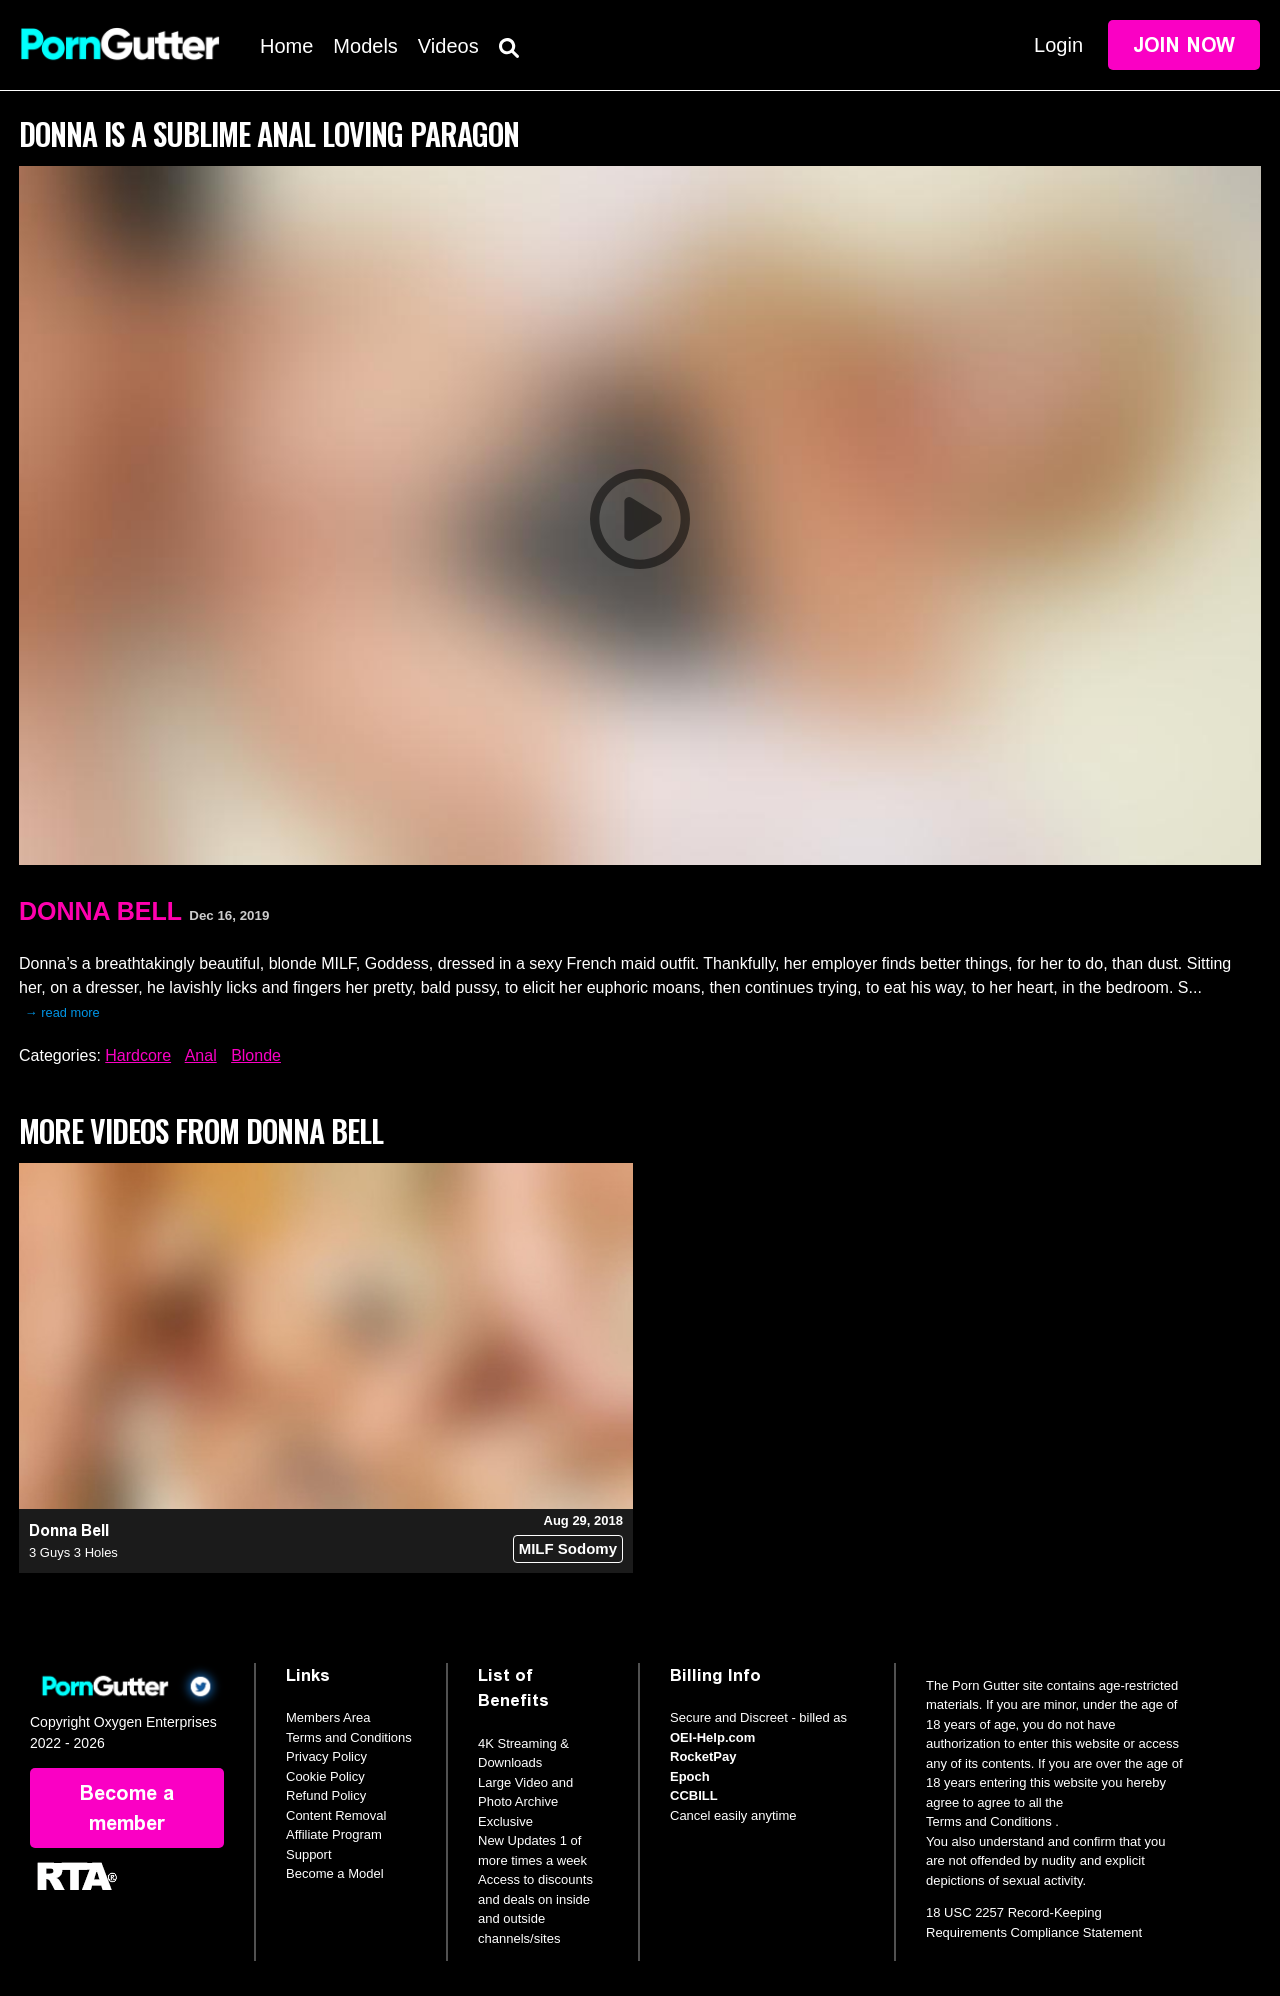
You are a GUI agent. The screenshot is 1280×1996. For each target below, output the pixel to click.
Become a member (127, 1808)
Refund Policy (326, 1795)
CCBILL (694, 1795)
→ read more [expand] (62, 1012)
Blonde (256, 1055)
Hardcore (138, 1055)
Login (1058, 45)
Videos (448, 46)
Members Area (328, 1717)
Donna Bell (100, 911)
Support (309, 1854)
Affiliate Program (334, 1834)
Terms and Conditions (349, 1737)
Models (365, 46)
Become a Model (335, 1873)
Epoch (690, 1776)
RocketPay (703, 1756)
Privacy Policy (326, 1756)
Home (286, 46)
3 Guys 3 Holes (73, 1552)
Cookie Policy (325, 1776)
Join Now (1184, 45)
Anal (201, 1055)
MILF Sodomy (568, 1548)
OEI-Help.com (712, 1737)
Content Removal (336, 1815)
